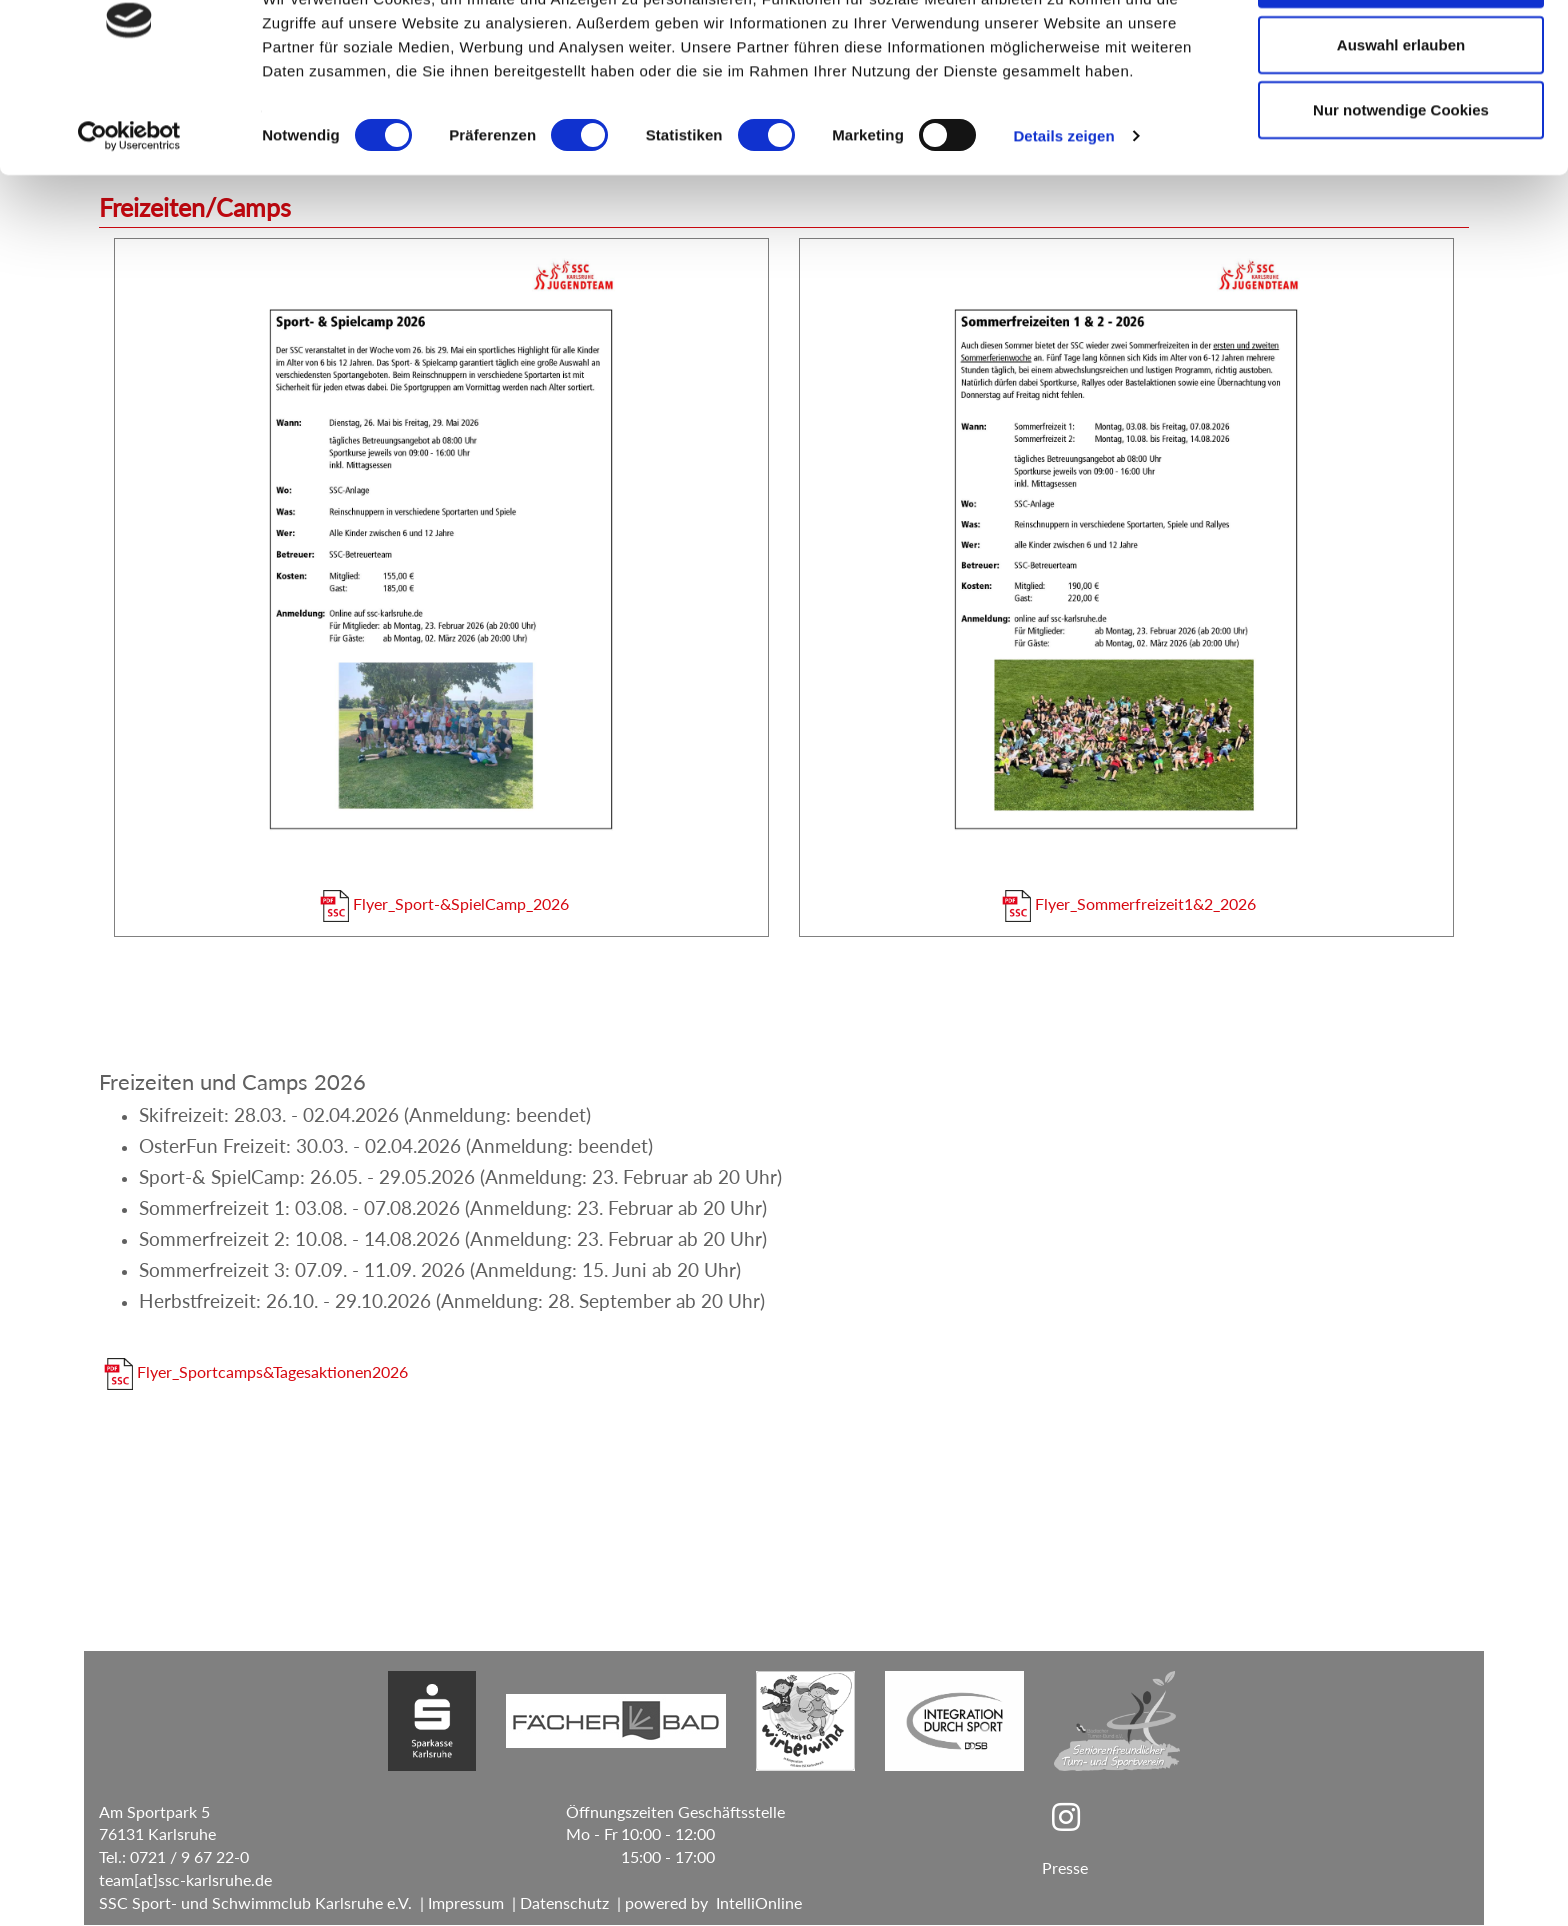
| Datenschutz (556, 1903)
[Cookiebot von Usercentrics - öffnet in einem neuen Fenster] (129, 210)
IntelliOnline (759, 1903)
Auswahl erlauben (1401, 118)
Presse (1065, 1868)
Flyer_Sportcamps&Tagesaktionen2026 (255, 1372)
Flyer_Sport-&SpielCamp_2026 (444, 903)
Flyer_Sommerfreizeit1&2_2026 (1128, 903)
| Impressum (458, 1903)
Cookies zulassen (1401, 52)
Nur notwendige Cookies (1401, 183)
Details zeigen (1063, 209)
